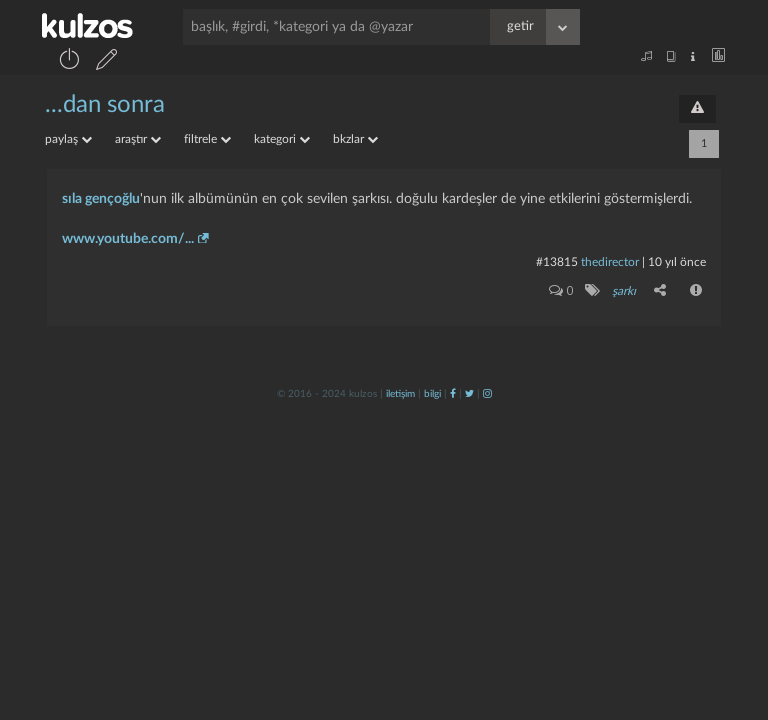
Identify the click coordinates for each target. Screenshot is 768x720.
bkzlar (355, 139)
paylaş (68, 139)
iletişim (400, 394)
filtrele (207, 139)
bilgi (432, 394)
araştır (138, 139)
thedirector (610, 262)
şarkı (624, 291)
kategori (282, 139)
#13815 (557, 262)
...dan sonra (105, 105)
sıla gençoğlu (101, 199)
